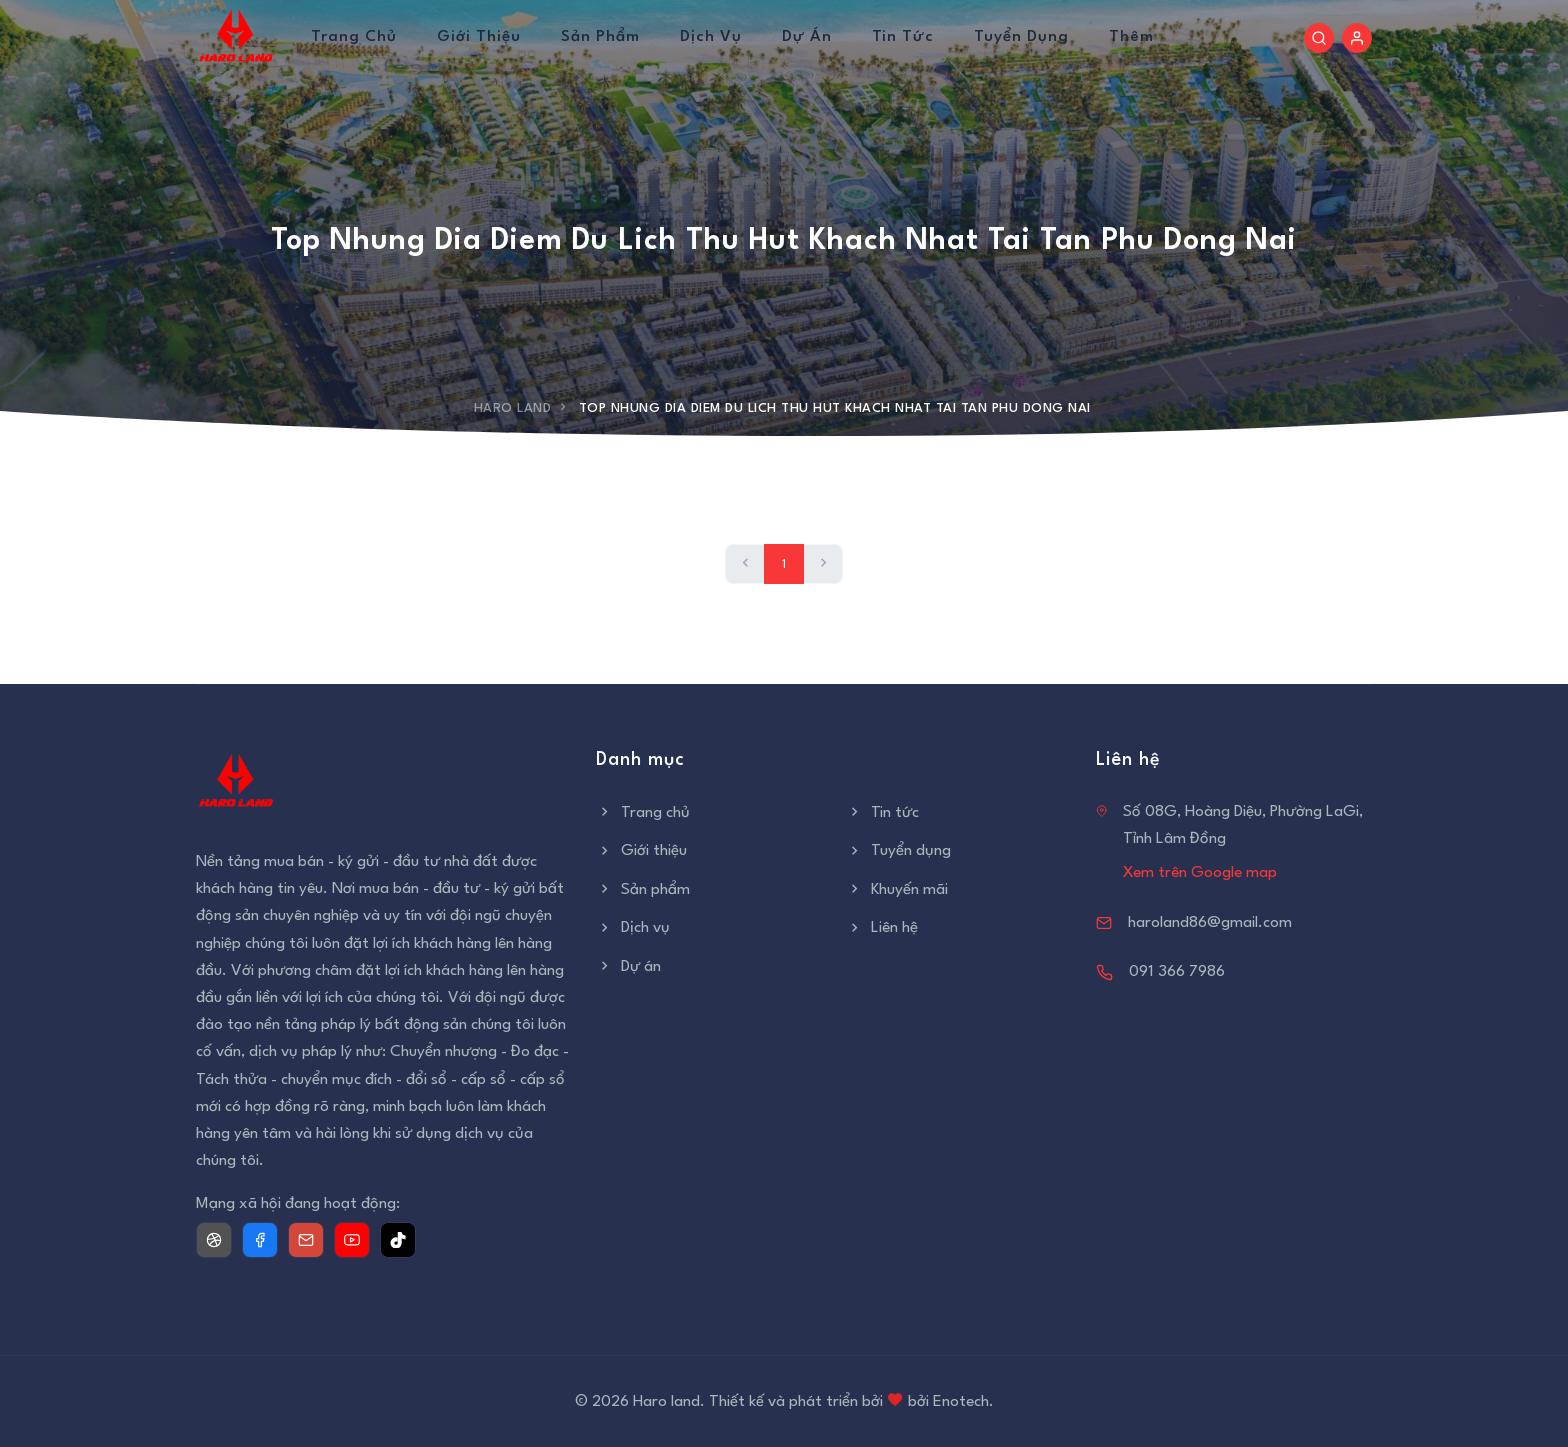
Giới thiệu (479, 37)
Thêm (1131, 37)
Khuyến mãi (897, 890)
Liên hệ (882, 928)
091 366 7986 (1177, 972)
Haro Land (513, 408)
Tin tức (903, 37)
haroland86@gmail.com (1210, 923)
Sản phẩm (600, 37)
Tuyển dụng (1021, 37)
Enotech (961, 1402)
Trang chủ (354, 37)
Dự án (807, 37)
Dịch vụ (711, 37)
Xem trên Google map (1200, 873)
